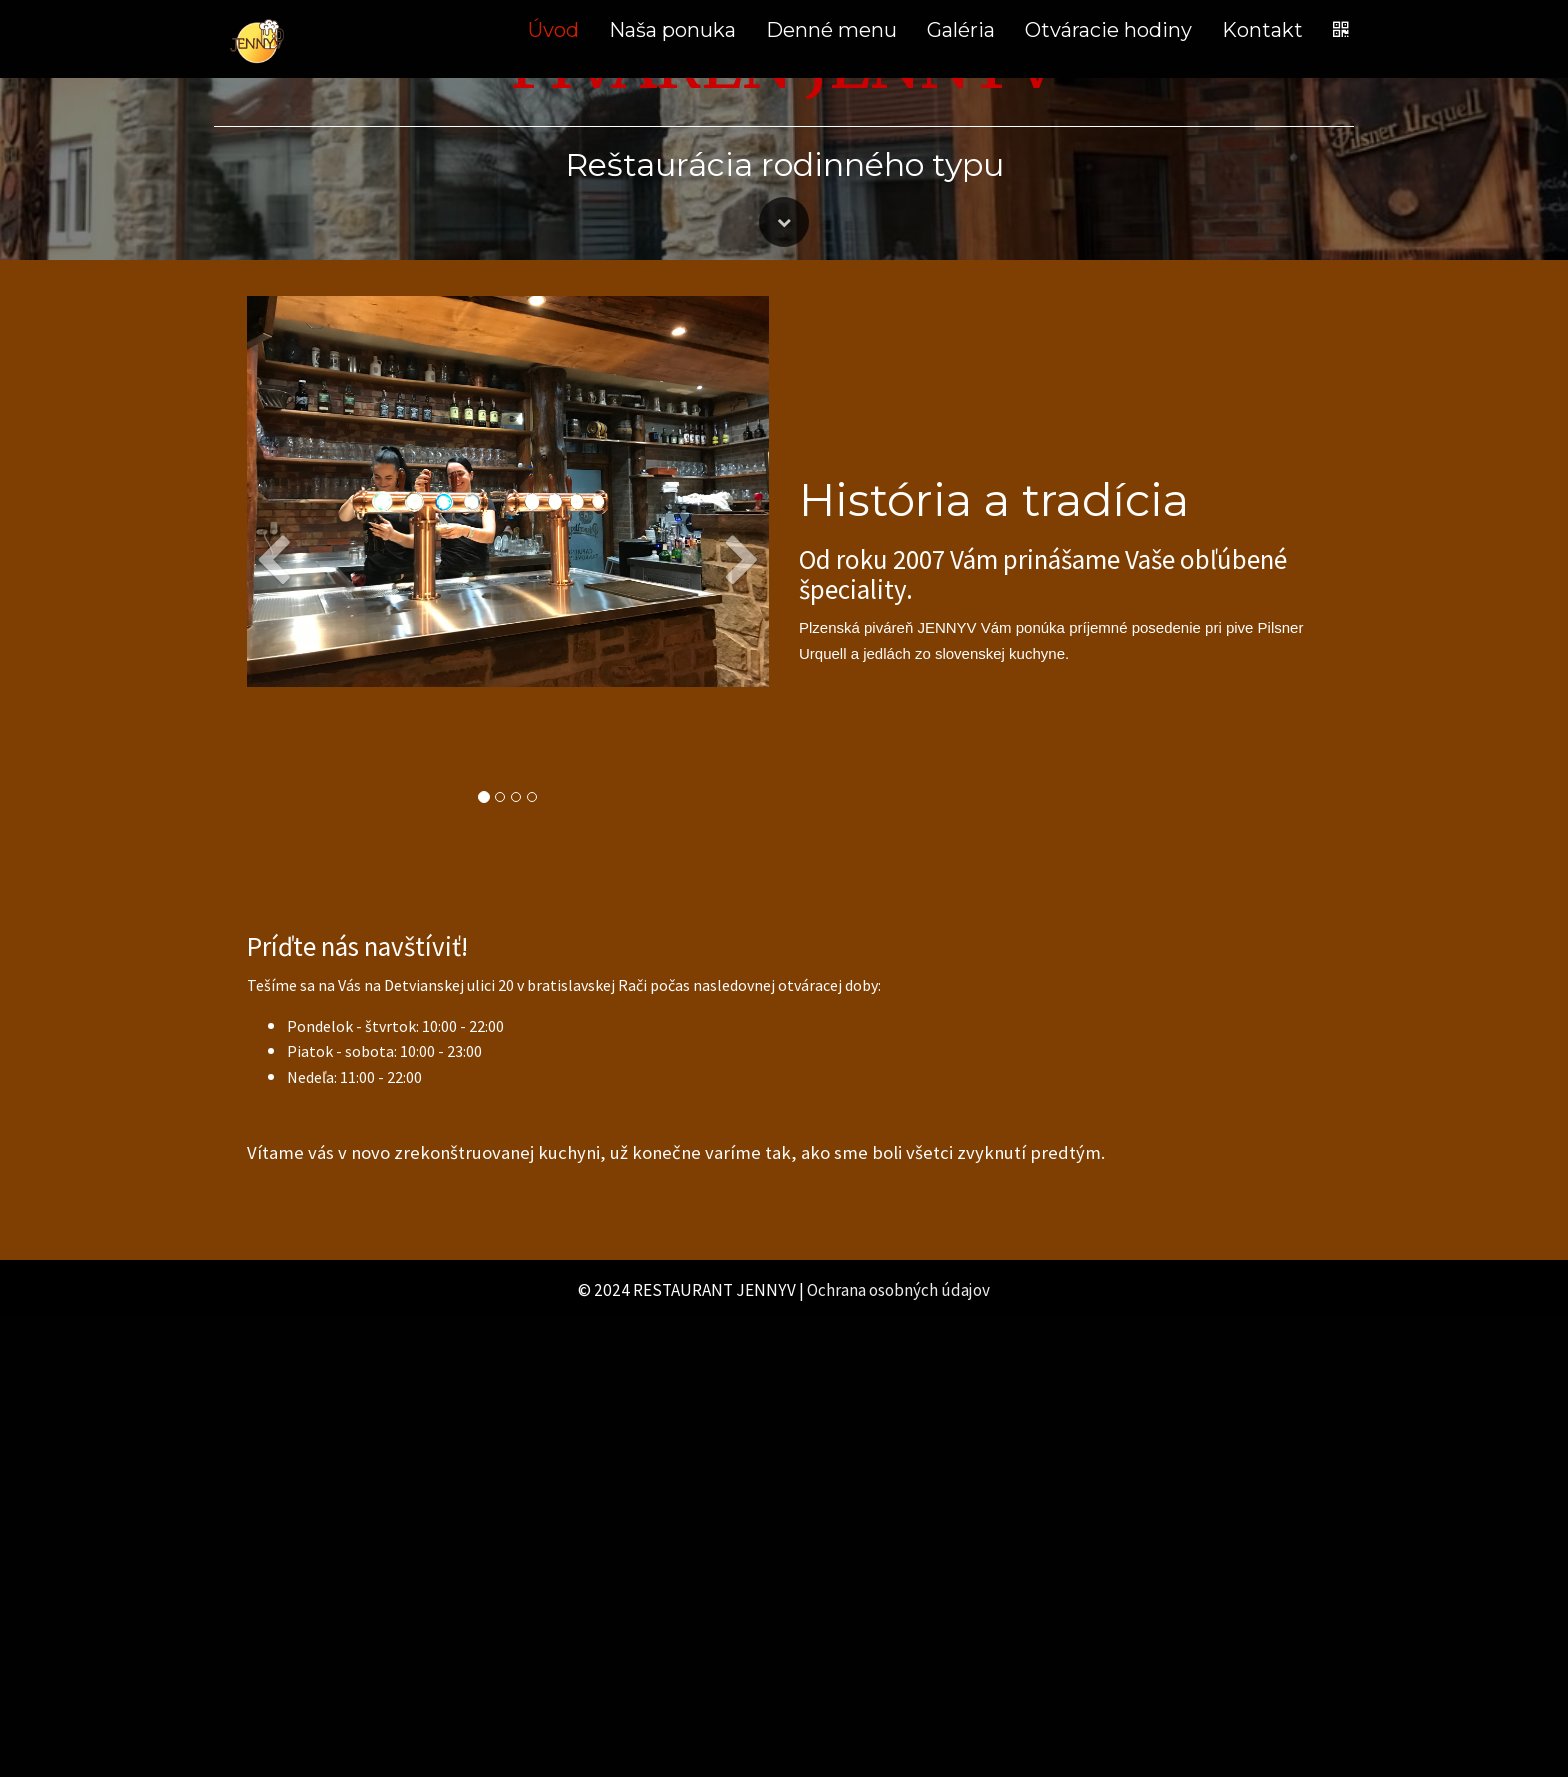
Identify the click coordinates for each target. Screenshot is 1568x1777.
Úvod (553, 30)
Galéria (961, 30)
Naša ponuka (672, 30)
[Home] (258, 39)
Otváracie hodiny (1108, 30)
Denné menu (831, 30)
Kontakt (1262, 30)
